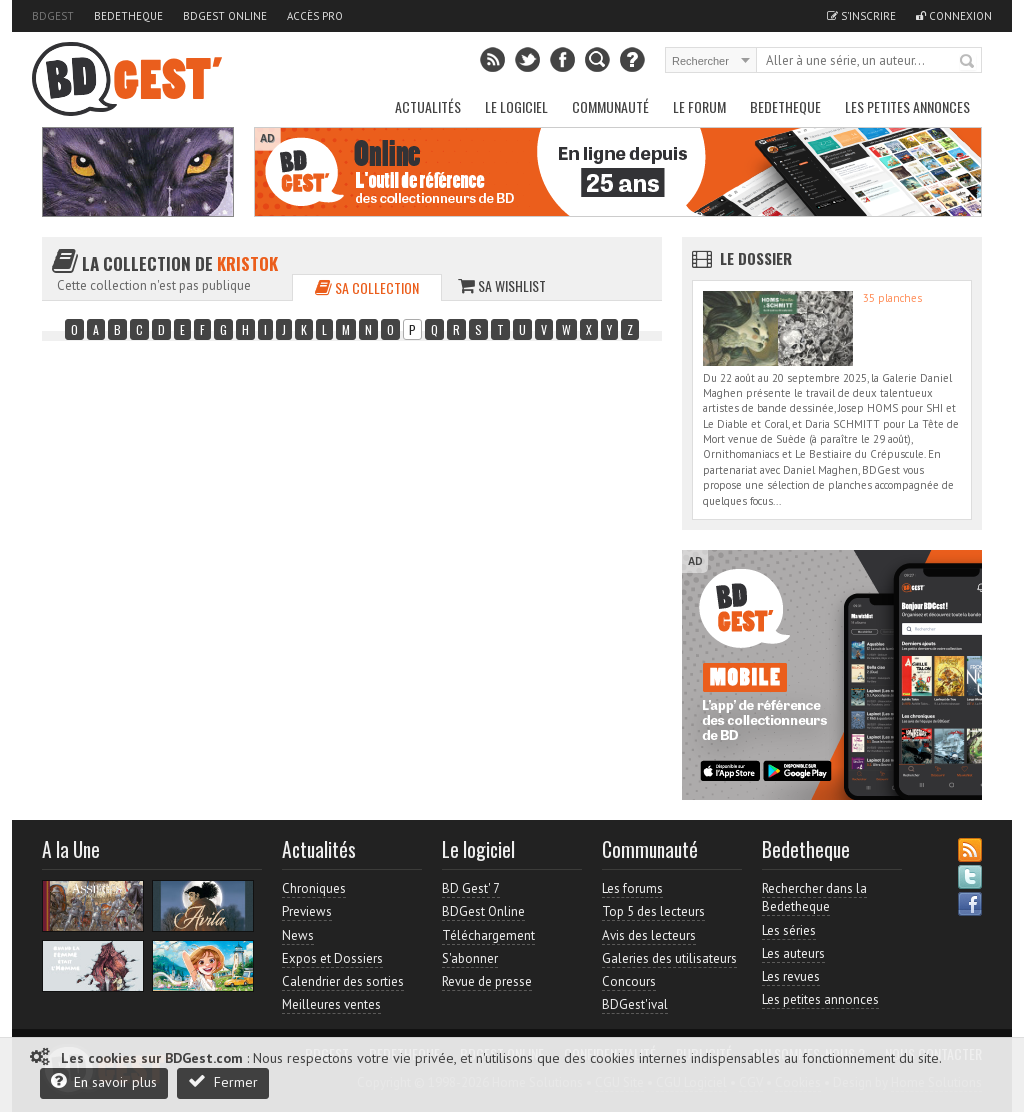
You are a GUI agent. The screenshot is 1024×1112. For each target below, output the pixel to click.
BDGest (53, 16)
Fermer (223, 1081)
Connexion (954, 16)
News (298, 935)
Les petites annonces (907, 106)
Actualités (428, 106)
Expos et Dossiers (332, 958)
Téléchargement (488, 935)
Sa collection (367, 287)
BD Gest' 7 (471, 888)
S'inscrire (861, 16)
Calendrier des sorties (343, 981)
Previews (307, 911)
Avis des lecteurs (649, 935)
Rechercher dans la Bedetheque (814, 897)
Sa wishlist (502, 285)
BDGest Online (225, 16)
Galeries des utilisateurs (669, 958)
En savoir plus (104, 1081)
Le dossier (756, 258)
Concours (629, 981)
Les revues (791, 976)
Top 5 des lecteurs (653, 911)
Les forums (632, 888)
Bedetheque (128, 16)
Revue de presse (487, 981)
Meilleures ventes (331, 1004)
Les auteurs (793, 953)
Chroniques (314, 888)
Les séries (789, 930)
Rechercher (968, 62)
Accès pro (315, 16)
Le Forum (699, 106)
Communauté (610, 106)
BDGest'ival (635, 1004)
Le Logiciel (516, 106)
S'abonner (470, 958)
